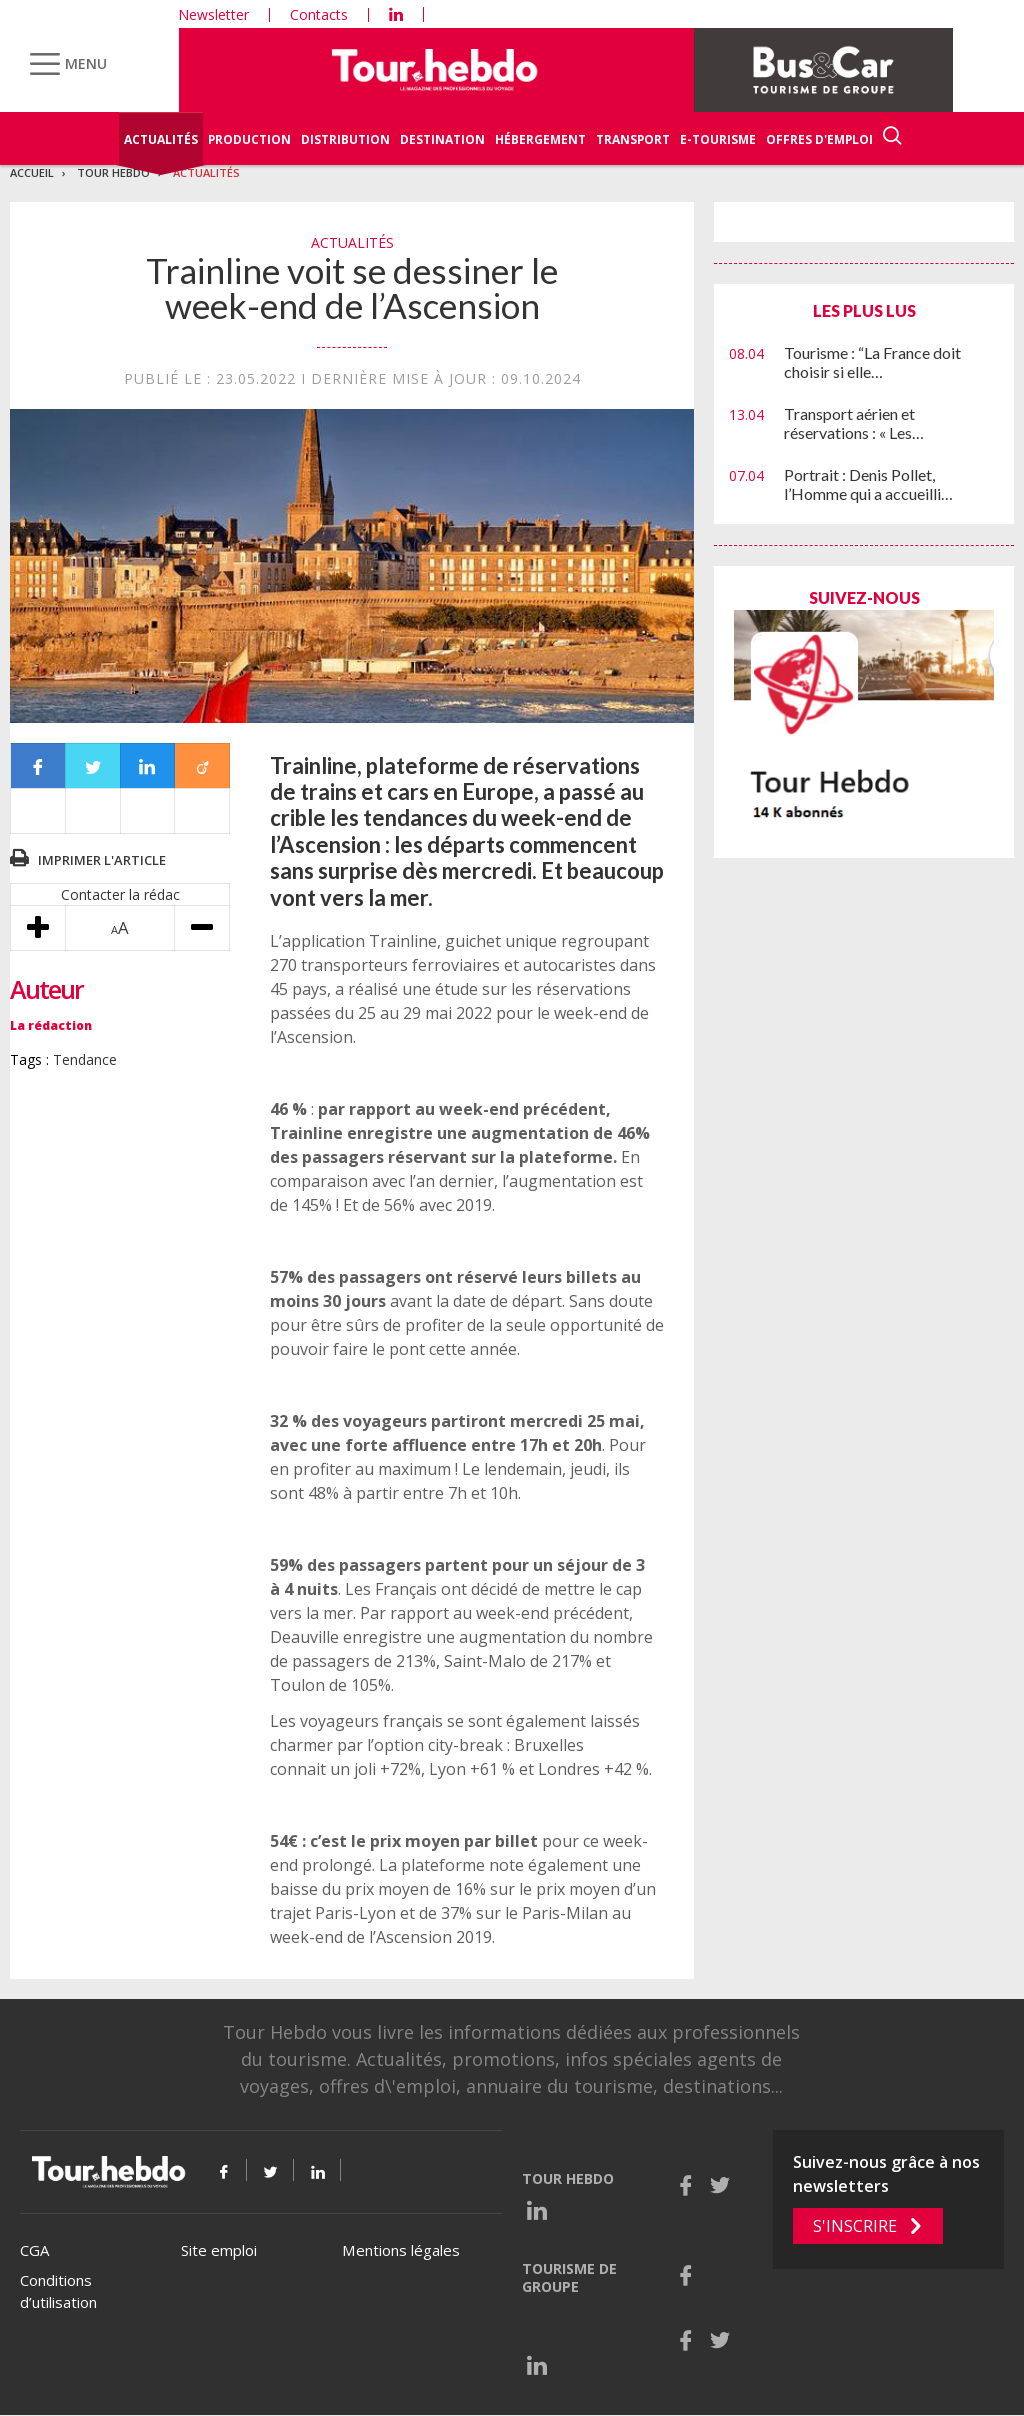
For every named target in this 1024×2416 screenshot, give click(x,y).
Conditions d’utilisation (58, 2291)
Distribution (345, 139)
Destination (442, 139)
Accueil (32, 172)
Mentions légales (401, 2250)
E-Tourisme (718, 139)
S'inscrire (855, 2226)
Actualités (161, 139)
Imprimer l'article (102, 860)
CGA (34, 2250)
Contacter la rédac (120, 894)
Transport (633, 139)
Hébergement (540, 139)
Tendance (85, 1059)
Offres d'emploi (819, 139)
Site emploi (219, 2250)
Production (249, 139)
